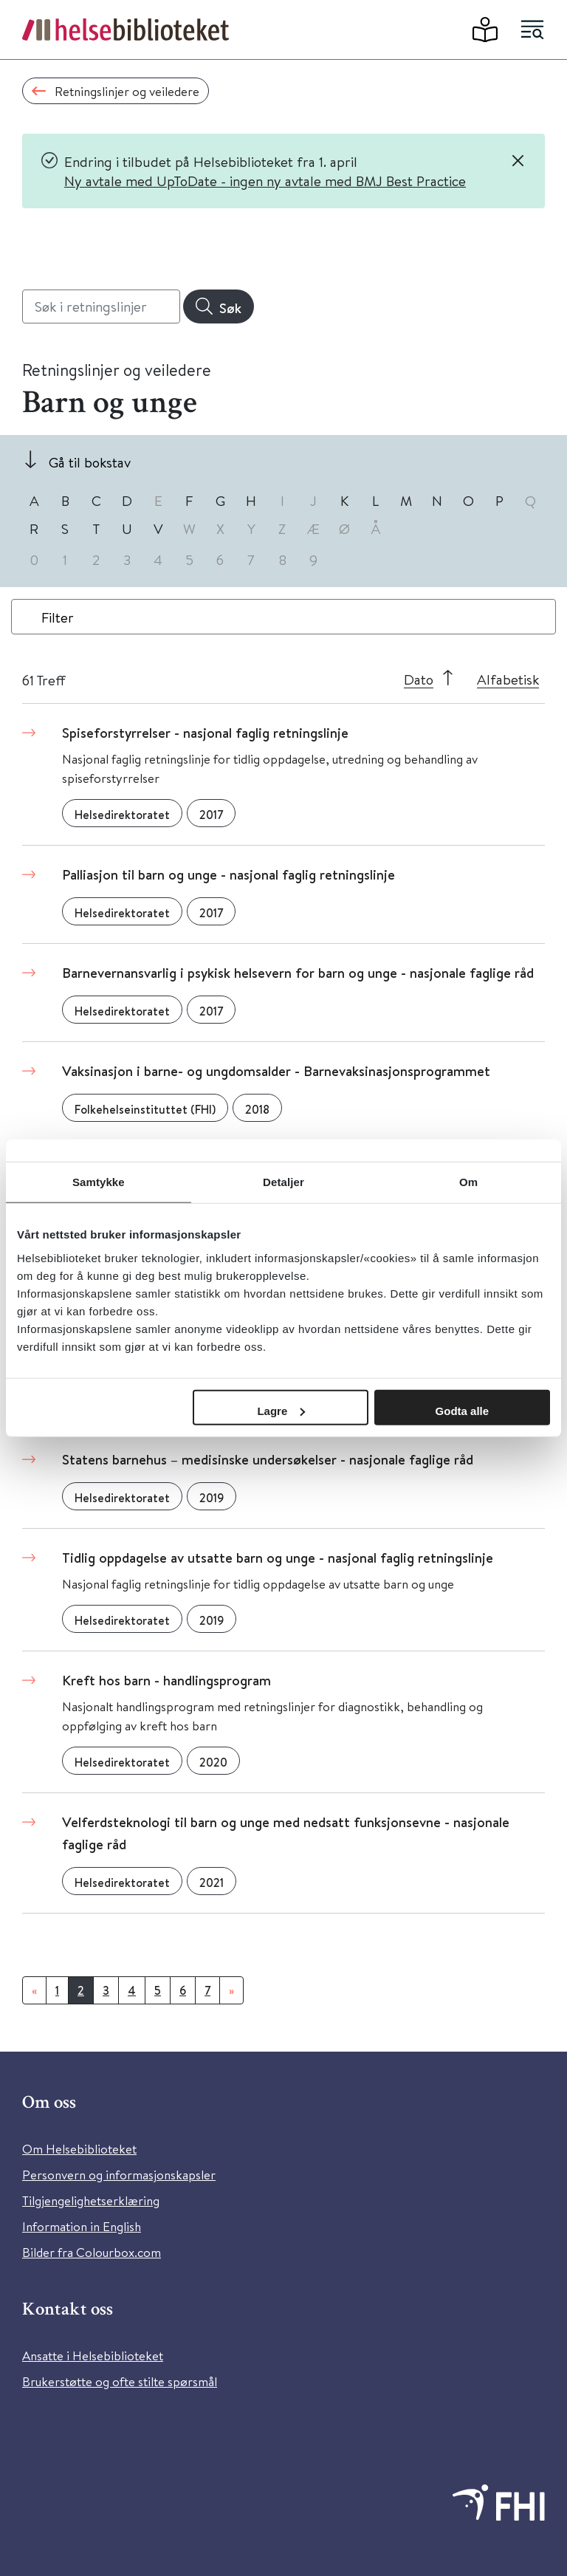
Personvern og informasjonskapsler (119, 2174)
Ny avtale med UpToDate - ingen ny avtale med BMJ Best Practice (265, 180)
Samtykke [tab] (98, 1182)
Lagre (281, 1410)
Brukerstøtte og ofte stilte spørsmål (119, 2381)
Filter (57, 617)
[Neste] (231, 1990)
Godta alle (462, 1410)
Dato (418, 679)
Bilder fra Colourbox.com (91, 2252)
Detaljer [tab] (283, 1182)
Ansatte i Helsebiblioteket (92, 2355)
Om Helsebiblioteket (79, 2148)
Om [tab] (468, 1182)
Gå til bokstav (90, 462)
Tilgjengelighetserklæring (90, 2200)
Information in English (81, 2226)
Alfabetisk (508, 679)
